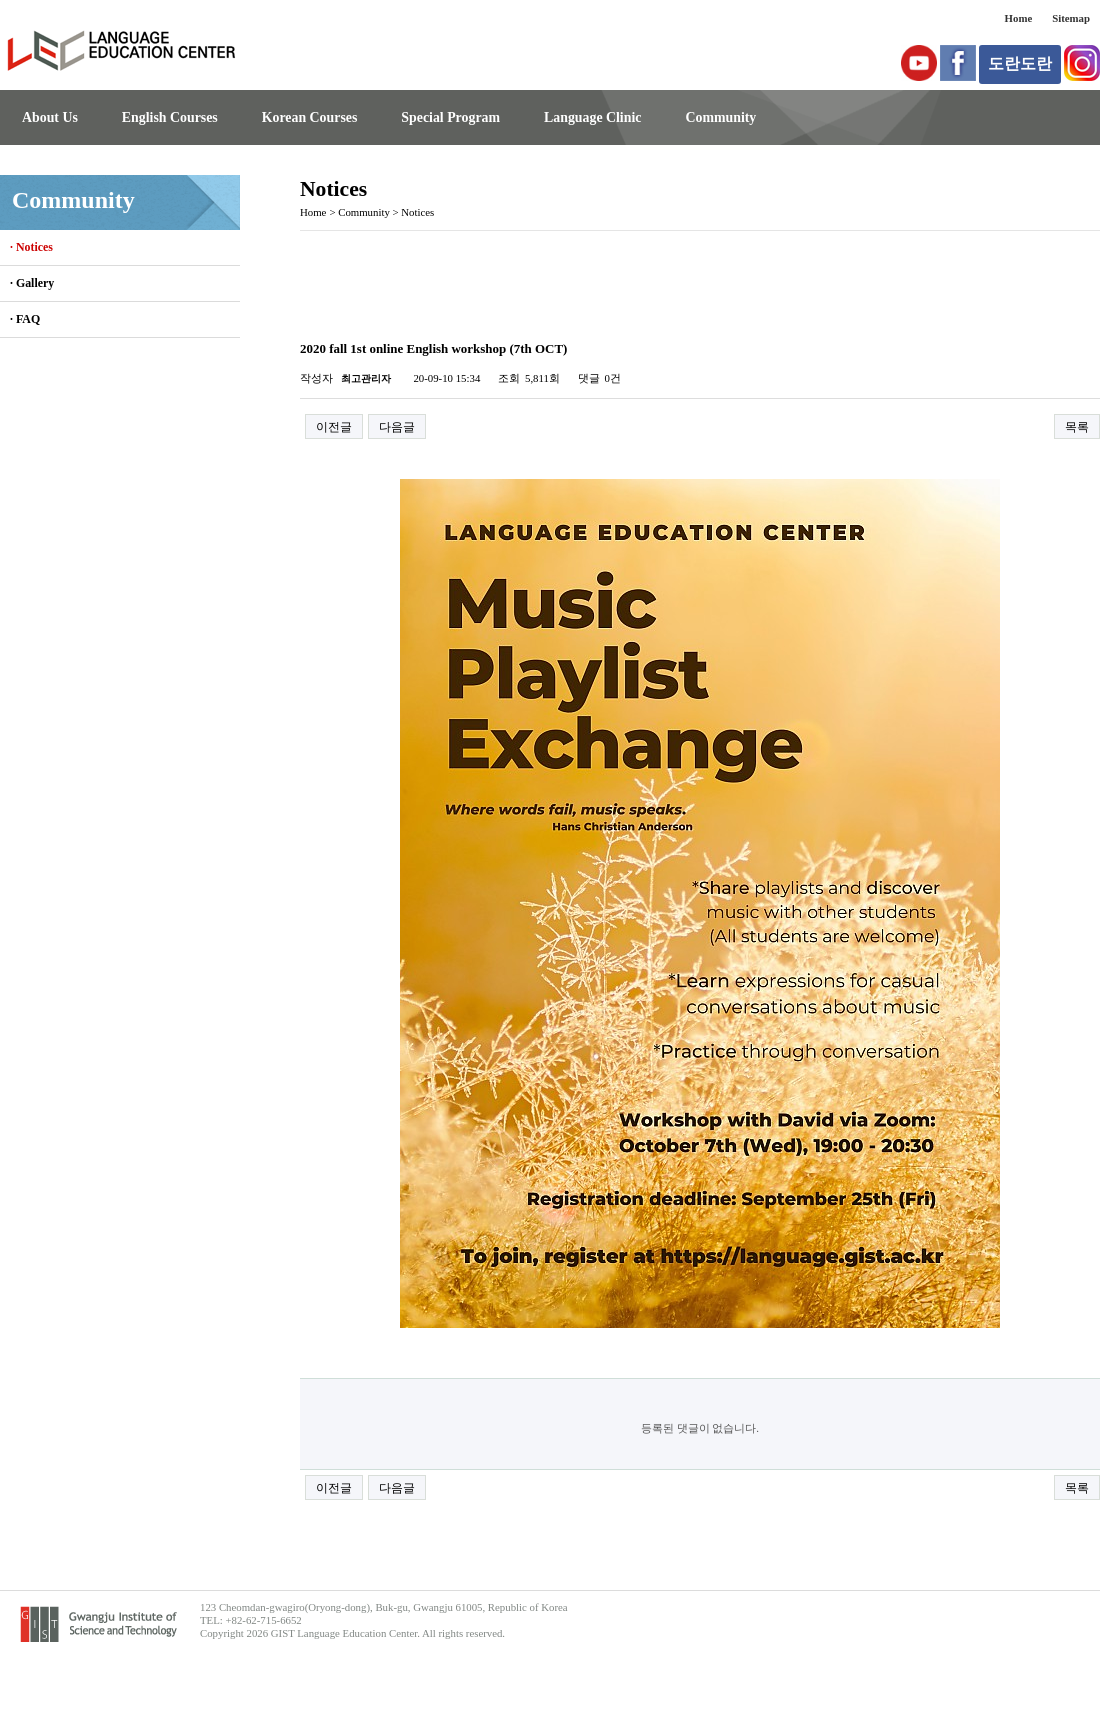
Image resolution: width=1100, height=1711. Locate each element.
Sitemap (1071, 18)
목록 (1077, 427)
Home (1019, 18)
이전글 (334, 427)
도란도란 (1020, 63)
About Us (50, 117)
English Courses (170, 117)
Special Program (450, 117)
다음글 (397, 427)
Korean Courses (310, 117)
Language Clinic (592, 117)
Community (720, 117)
